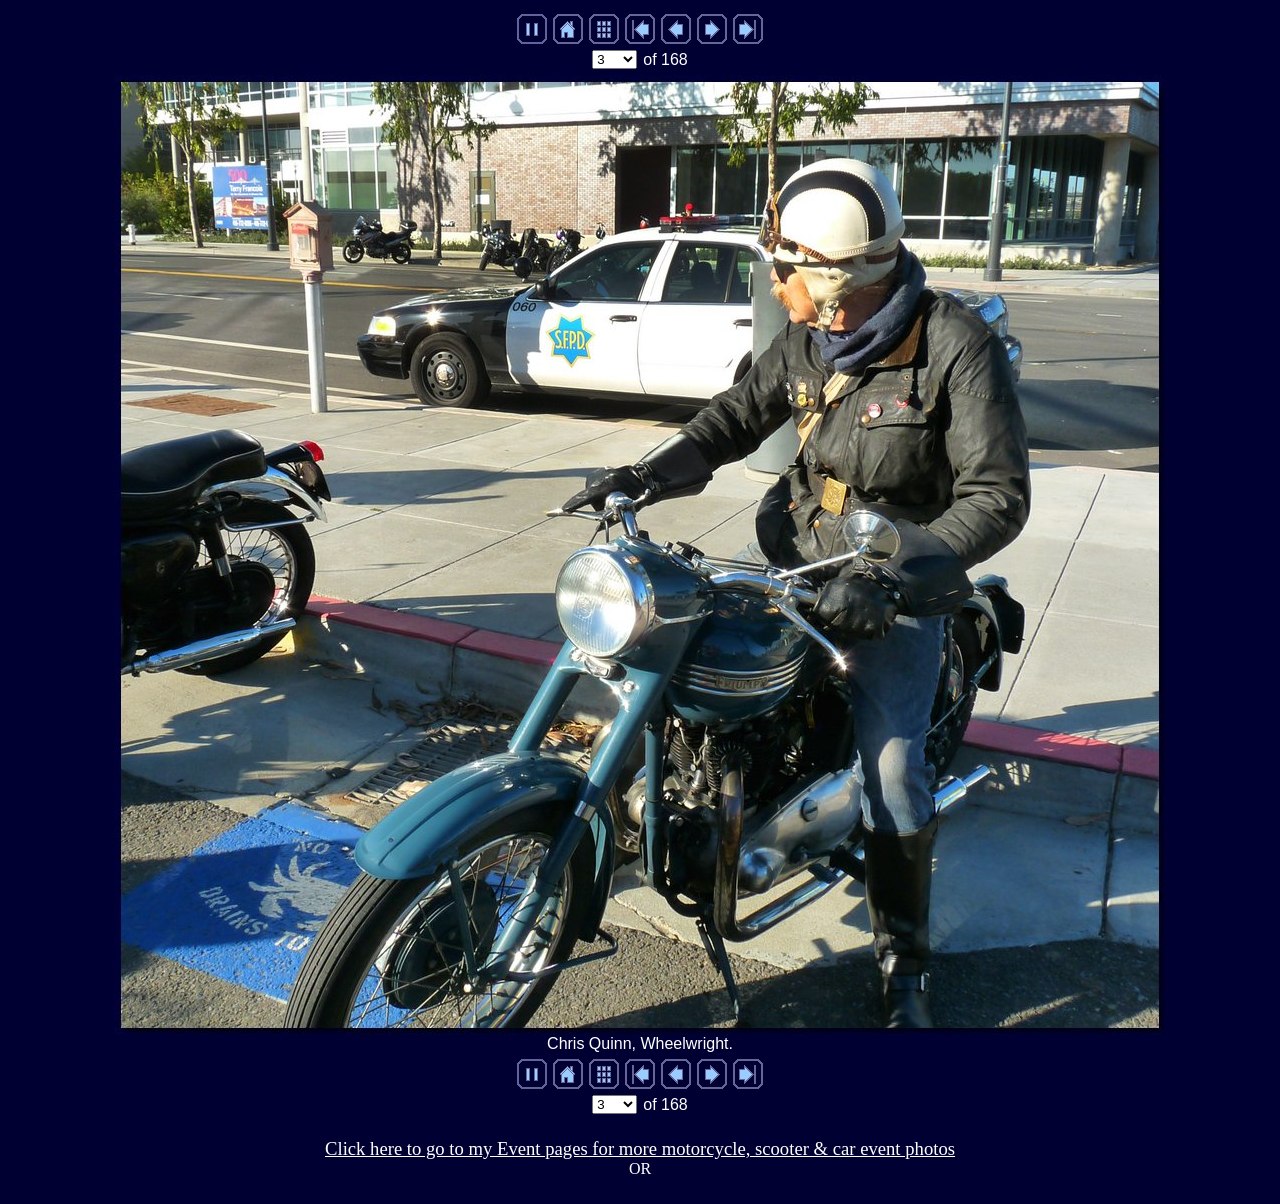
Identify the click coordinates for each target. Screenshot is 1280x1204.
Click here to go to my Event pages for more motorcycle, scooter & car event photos (640, 1148)
